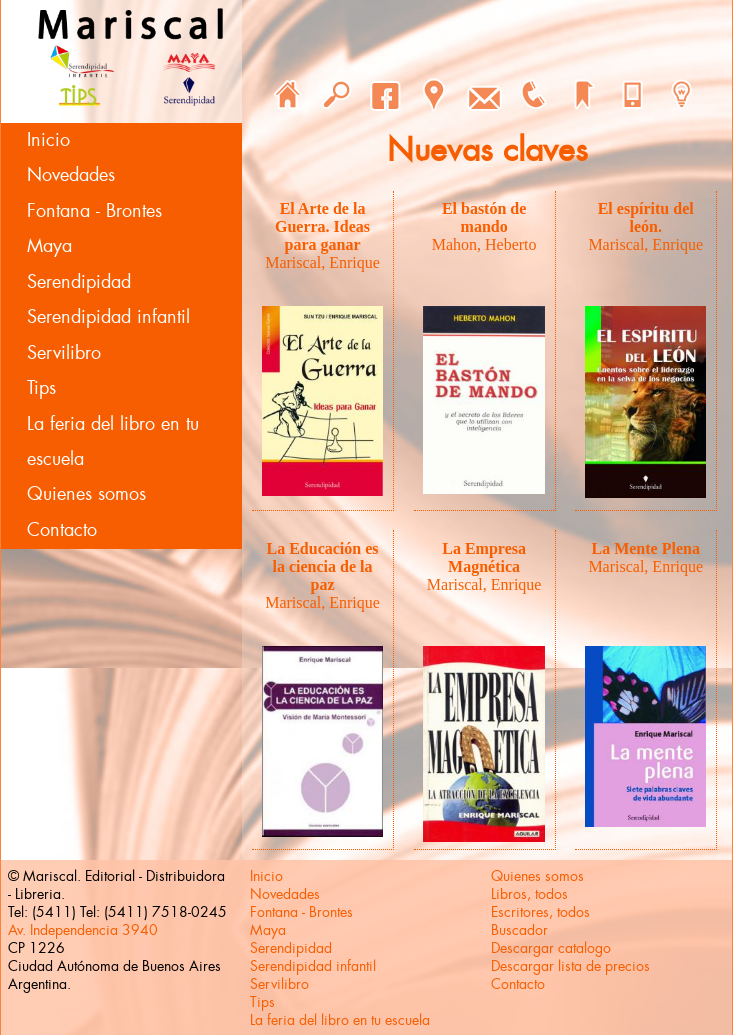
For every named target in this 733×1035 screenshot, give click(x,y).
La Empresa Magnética (484, 557)
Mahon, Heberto (484, 244)
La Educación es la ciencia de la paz (323, 566)
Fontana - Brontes (94, 211)
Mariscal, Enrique (322, 262)
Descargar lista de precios (570, 966)
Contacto (62, 530)
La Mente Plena (645, 548)
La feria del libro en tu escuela (113, 441)
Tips (41, 388)
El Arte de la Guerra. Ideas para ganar (322, 226)
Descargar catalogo (551, 948)
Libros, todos (529, 894)
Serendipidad (79, 282)
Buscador (519, 930)
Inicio (48, 140)
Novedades (71, 175)
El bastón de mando (484, 217)
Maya (49, 246)
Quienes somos (86, 494)
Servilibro (64, 353)
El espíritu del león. (646, 217)
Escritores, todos (540, 912)
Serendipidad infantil (108, 317)
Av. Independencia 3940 (83, 930)
